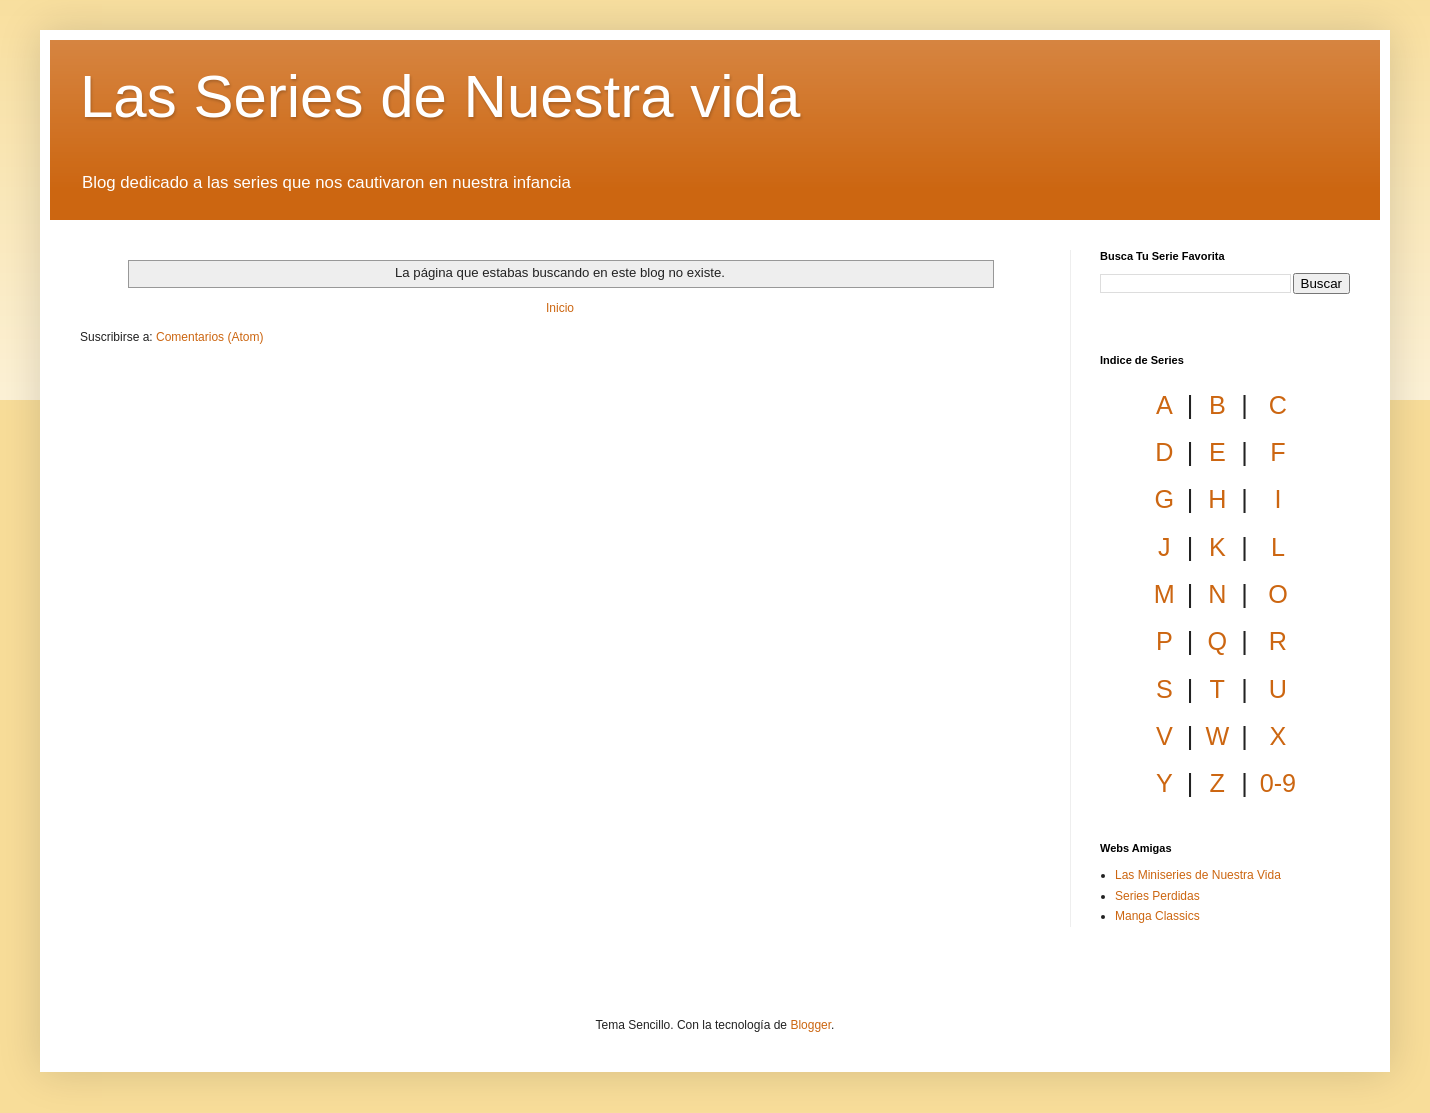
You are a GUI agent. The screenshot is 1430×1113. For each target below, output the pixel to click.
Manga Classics (1157, 916)
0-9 (1278, 783)
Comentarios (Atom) (209, 337)
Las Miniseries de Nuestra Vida (1198, 875)
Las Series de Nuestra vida (440, 96)
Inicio (560, 308)
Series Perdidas (1157, 896)
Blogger (810, 1025)
